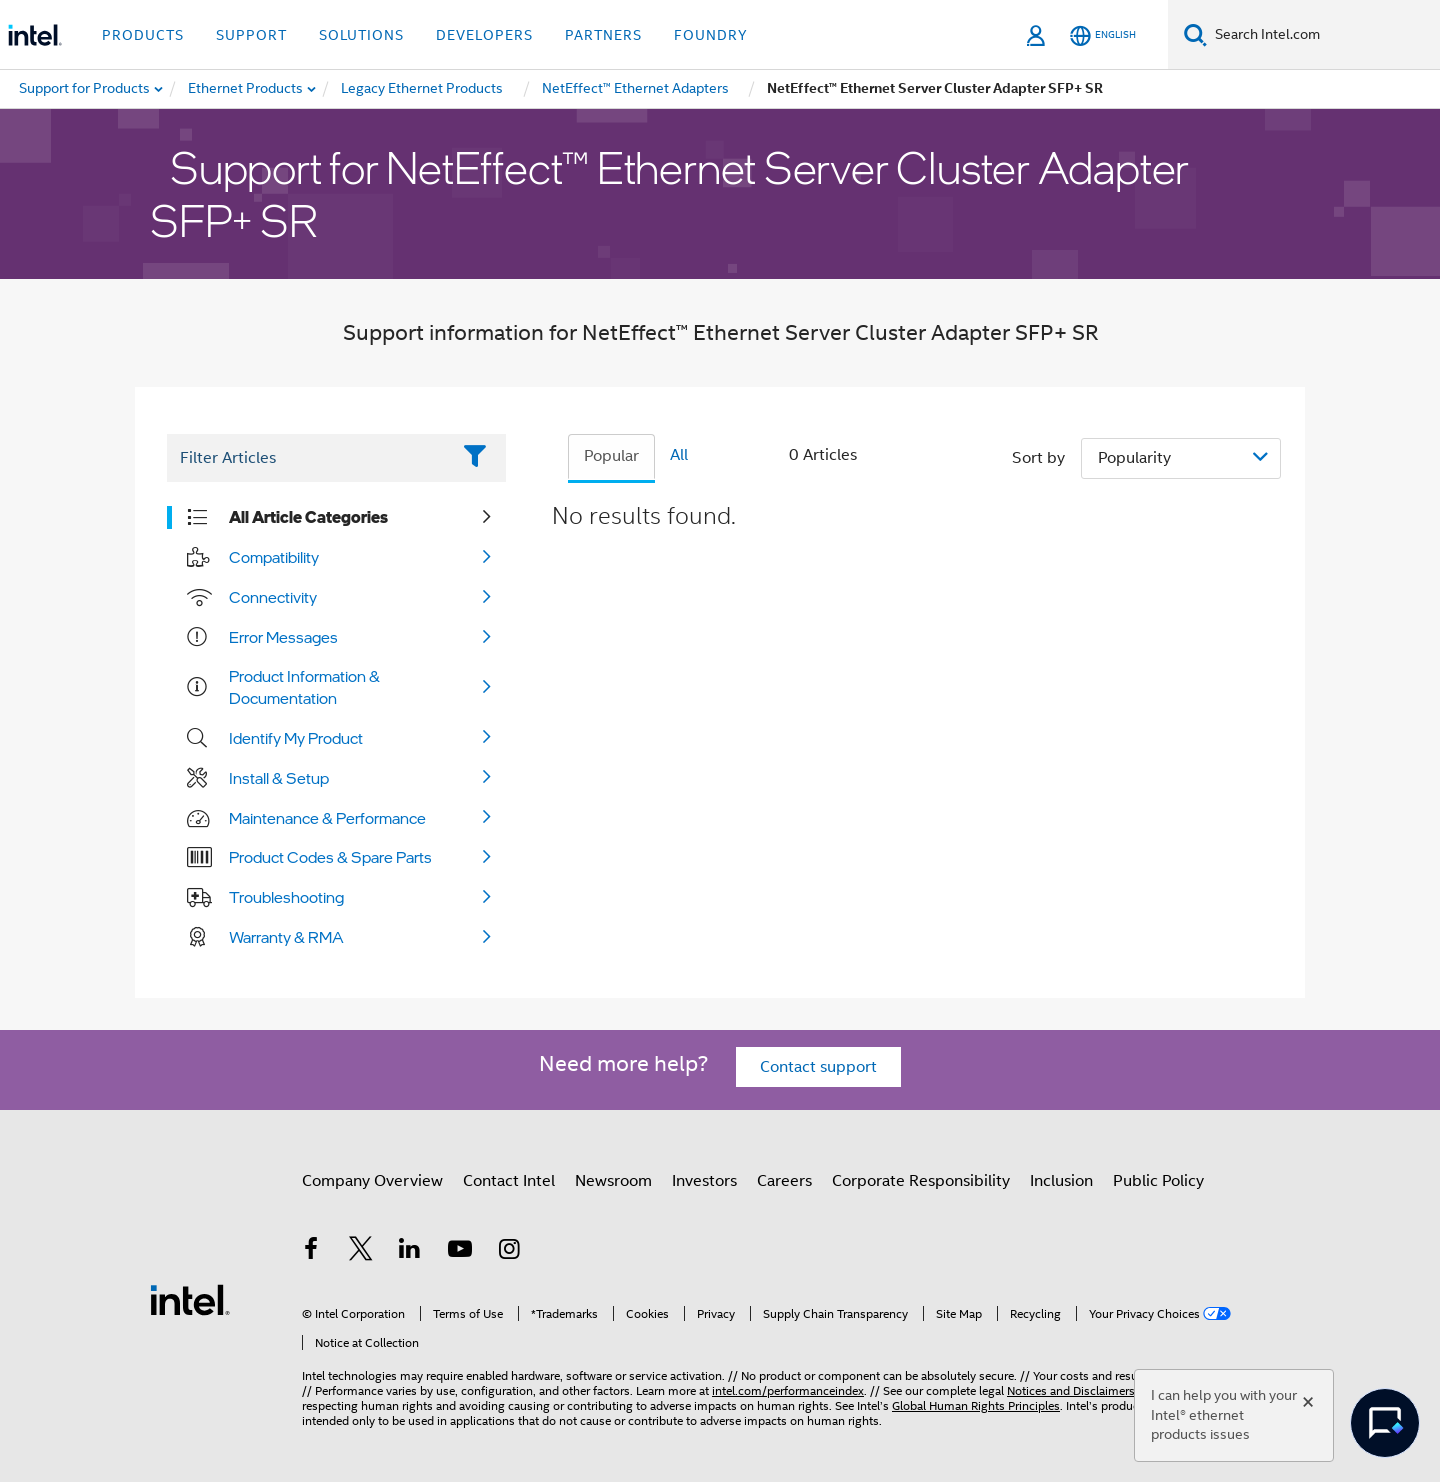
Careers (784, 1181)
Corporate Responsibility (921, 1181)
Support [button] (251, 35)
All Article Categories (308, 517)
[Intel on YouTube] (460, 1252)
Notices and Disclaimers (1071, 1390)
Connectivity (273, 597)
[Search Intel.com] (1323, 35)
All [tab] (679, 455)
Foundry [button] (711, 35)
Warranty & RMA (286, 937)
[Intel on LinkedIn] (410, 1252)
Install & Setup (279, 778)
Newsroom (613, 1181)
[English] (1103, 35)
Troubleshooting (286, 897)
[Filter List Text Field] (308, 458)
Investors (704, 1181)
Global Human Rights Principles (976, 1405)
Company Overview (372, 1181)
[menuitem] (246, 89)
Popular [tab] (611, 456)
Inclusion (1061, 1181)
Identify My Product (296, 738)
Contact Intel (509, 1181)
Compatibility (274, 557)
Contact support (818, 1067)
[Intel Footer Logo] (190, 1299)
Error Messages (283, 637)
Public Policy (1158, 1181)
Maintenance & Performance (327, 818)
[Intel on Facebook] (311, 1252)
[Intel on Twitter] (361, 1252)
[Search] (1195, 34)
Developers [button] (484, 35)
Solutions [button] (361, 35)
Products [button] (143, 35)
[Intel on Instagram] (509, 1252)
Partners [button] (603, 35)
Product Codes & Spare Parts (330, 857)
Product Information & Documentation (304, 687)
